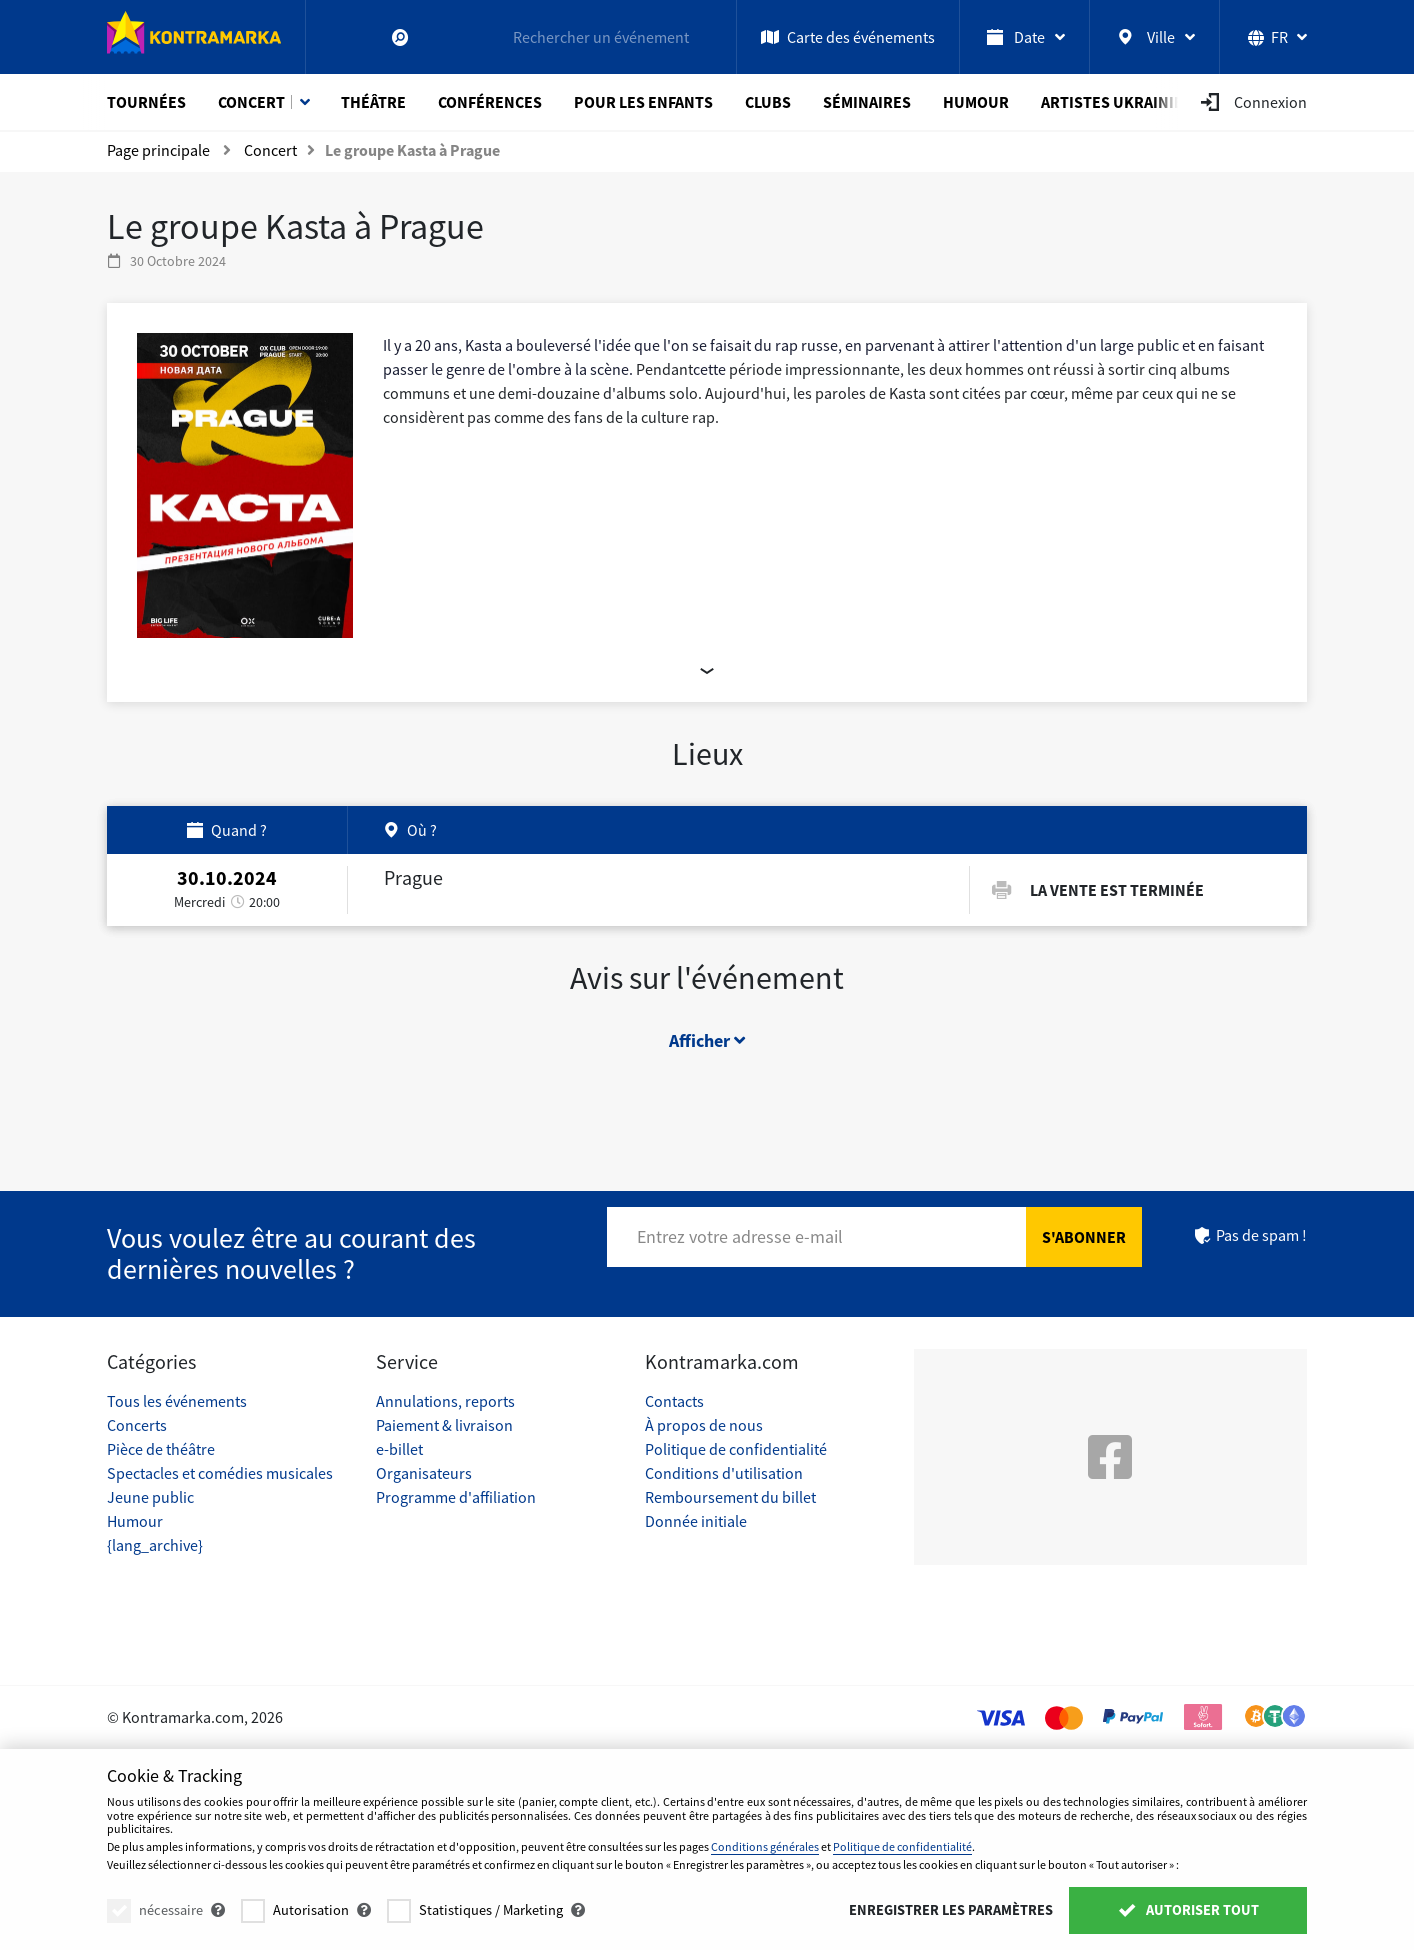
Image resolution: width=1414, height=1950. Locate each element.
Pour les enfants (643, 102)
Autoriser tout (1188, 1910)
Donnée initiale (696, 1521)
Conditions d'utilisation (724, 1473)
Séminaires (867, 102)
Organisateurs (424, 1473)
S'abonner (1084, 1237)
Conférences (490, 102)
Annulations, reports (445, 1401)
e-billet (399, 1449)
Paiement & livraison (444, 1425)
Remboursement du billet (730, 1497)
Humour (976, 102)
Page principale (158, 150)
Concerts (137, 1425)
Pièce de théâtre (161, 1449)
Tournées (146, 102)
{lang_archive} (155, 1545)
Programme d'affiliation (456, 1497)
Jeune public (150, 1497)
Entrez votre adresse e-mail (740, 1236)
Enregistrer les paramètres (951, 1910)
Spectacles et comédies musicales (220, 1473)
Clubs (768, 102)
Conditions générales (765, 1846)
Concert (251, 102)
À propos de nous (704, 1425)
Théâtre (373, 102)
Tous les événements (177, 1401)
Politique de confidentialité (736, 1449)
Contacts (674, 1401)
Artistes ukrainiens (1122, 102)
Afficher (707, 1047)
